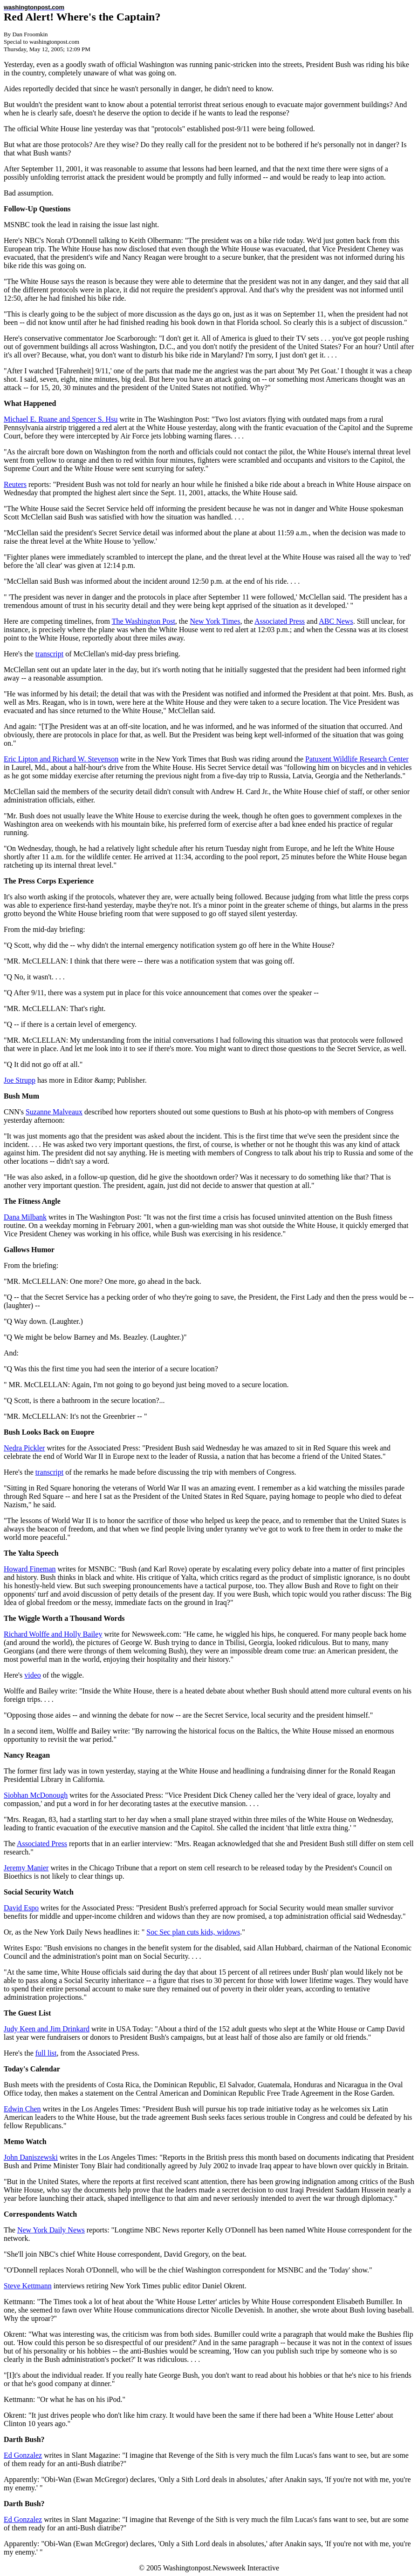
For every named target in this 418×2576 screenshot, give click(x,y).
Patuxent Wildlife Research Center (357, 759)
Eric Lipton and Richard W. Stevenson (61, 759)
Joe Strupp (19, 1080)
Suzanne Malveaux (54, 1112)
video (32, 1675)
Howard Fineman (30, 1569)
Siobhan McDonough (36, 1795)
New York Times (215, 621)
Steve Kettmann (28, 2286)
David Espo (21, 1908)
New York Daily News (51, 2230)
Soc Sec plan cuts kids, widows (193, 1932)
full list (46, 2053)
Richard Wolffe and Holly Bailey (53, 1634)
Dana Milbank (25, 1217)
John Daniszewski (31, 2157)
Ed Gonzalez (23, 2455)
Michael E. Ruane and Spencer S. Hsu (60, 419)
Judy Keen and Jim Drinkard (46, 2029)
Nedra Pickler (24, 1448)
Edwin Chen (22, 2109)
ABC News (336, 621)
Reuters (15, 484)
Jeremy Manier (26, 1868)
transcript (49, 654)
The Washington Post (143, 621)
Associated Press (279, 621)
